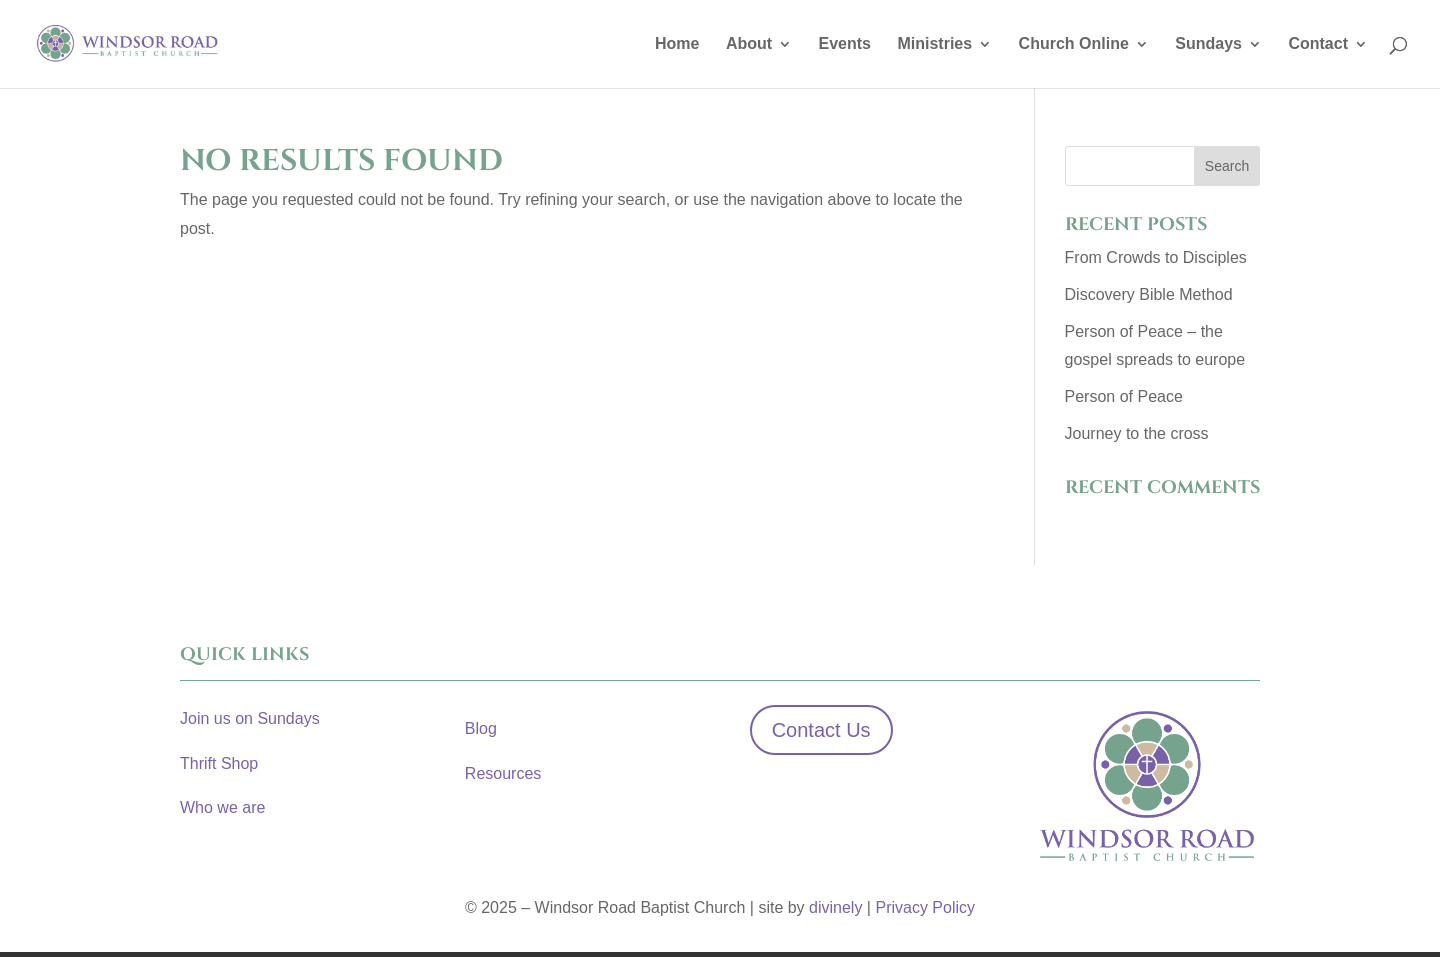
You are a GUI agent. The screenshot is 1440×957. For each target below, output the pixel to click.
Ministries (934, 44)
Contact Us (821, 730)
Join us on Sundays (250, 718)
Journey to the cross (1137, 433)
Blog (481, 728)
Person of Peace (1124, 396)
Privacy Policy (925, 907)
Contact (1318, 44)
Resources (503, 773)
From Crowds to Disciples (1156, 257)
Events (845, 44)
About (749, 44)
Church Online (1074, 44)
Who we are (222, 807)
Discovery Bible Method (1149, 294)
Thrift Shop (219, 763)
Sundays (1208, 44)
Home (677, 44)
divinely (835, 907)
